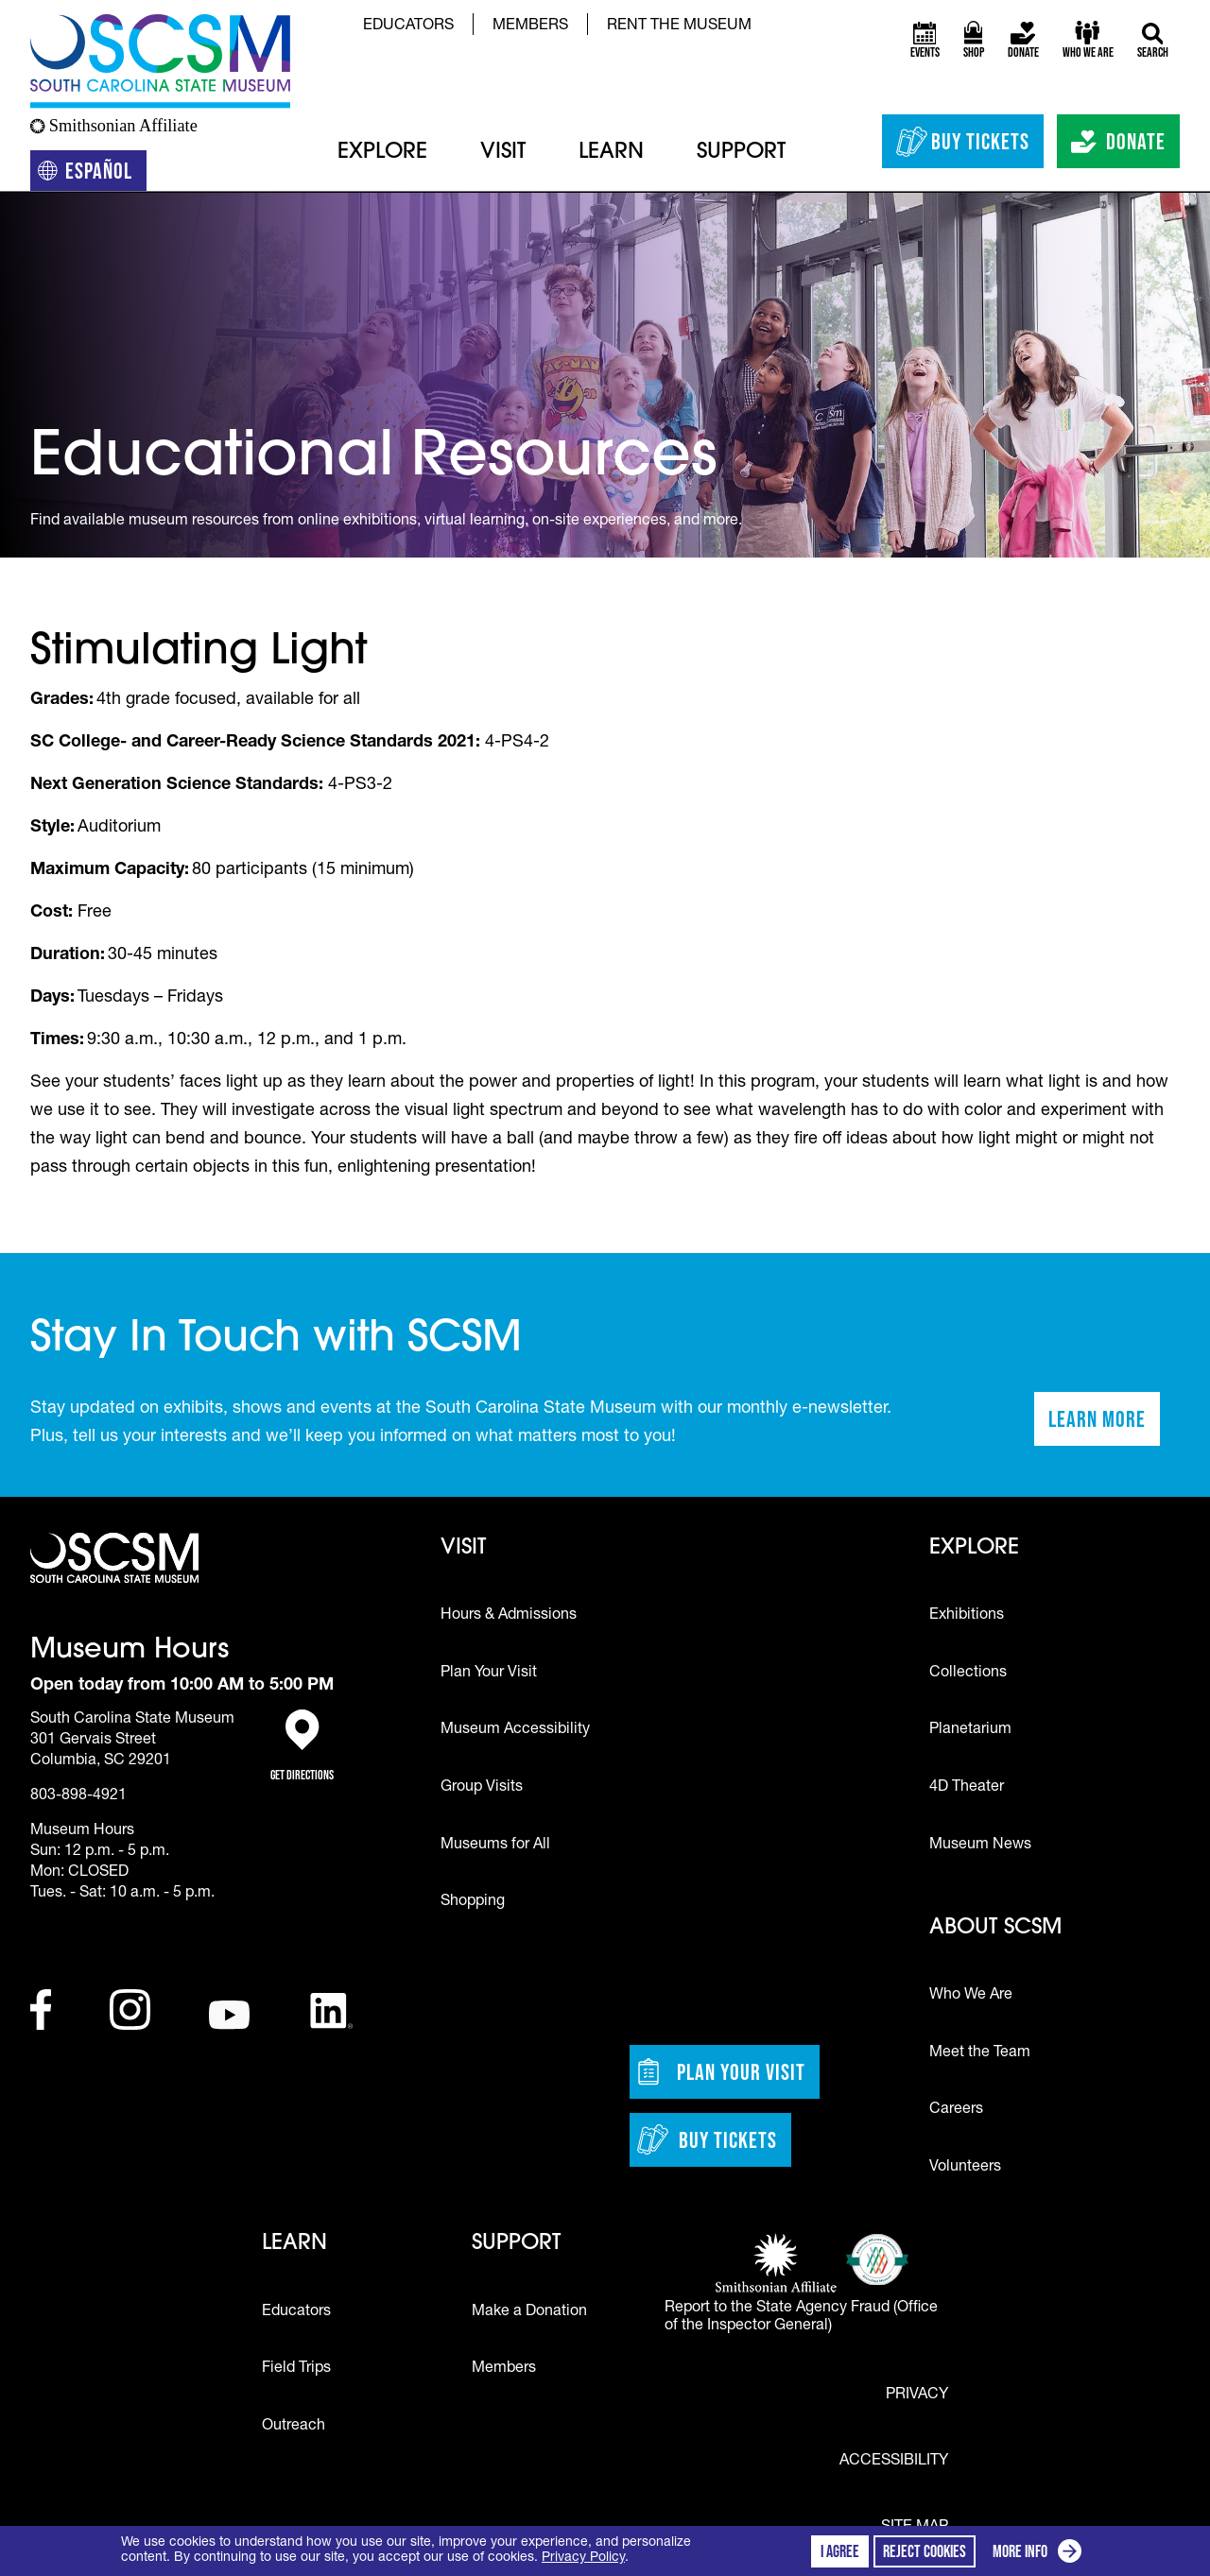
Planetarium (970, 1730)
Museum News (980, 1845)
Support (741, 152)
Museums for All (495, 1845)
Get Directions (302, 1745)
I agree (840, 2551)
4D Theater (966, 1787)
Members (530, 26)
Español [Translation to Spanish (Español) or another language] (92, 174)
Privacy (917, 2395)
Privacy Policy (583, 2558)
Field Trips (296, 2369)
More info (1041, 2554)
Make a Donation (529, 2312)
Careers (956, 2110)
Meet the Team (979, 2053)
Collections (968, 1673)
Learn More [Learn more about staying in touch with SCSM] (1104, 1425)
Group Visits (482, 1787)
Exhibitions (966, 1615)
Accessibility (893, 2461)
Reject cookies (924, 2551)
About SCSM (995, 1928)
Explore (382, 152)
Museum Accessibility (515, 1730)
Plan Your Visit (489, 1673)
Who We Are (970, 1995)
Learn (611, 152)
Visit (503, 152)
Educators (408, 26)
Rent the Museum (679, 26)
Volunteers (965, 2167)
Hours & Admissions (509, 1615)
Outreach (293, 2426)
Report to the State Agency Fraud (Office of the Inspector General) (801, 2317)
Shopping (473, 1902)
